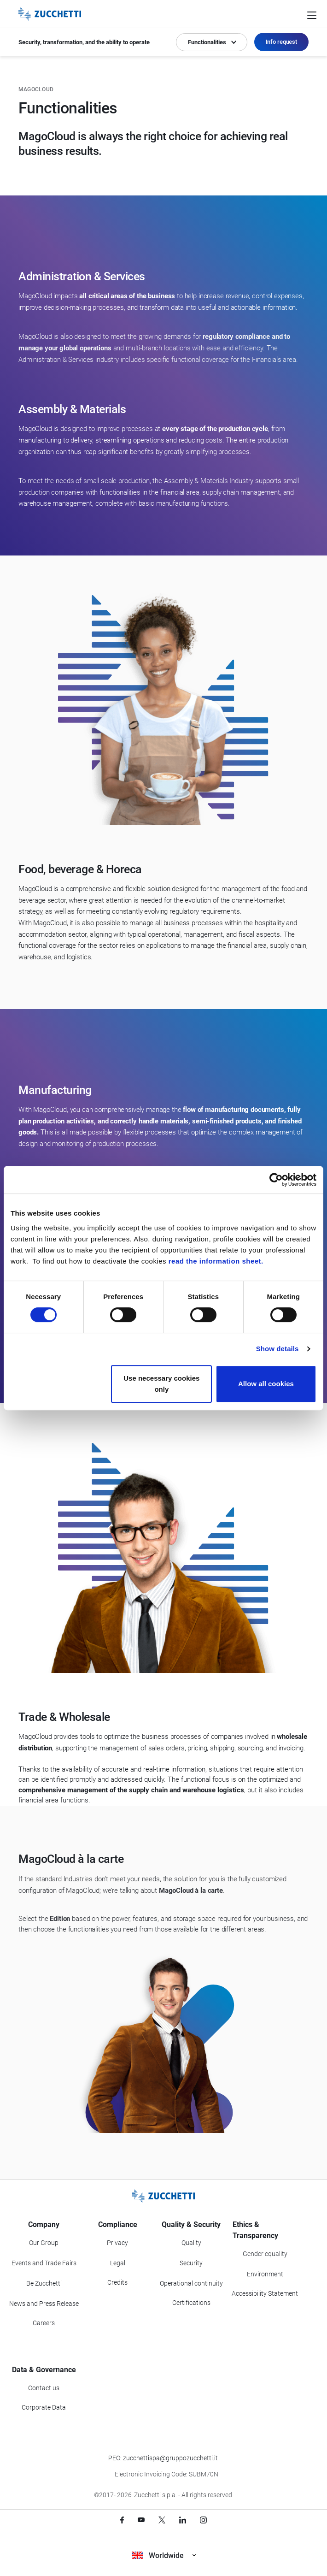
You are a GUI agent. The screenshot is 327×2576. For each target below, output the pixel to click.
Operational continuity (191, 2283)
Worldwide (164, 2555)
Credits (117, 2282)
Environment (265, 2274)
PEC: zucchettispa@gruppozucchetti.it (163, 2458)
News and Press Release (44, 2303)
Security (191, 2263)
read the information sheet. (216, 1261)
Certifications (191, 2302)
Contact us (43, 2388)
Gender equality (265, 2253)
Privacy (117, 2242)
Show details (277, 1349)
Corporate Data (44, 2407)
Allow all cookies (266, 1384)
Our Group (43, 2242)
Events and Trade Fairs (44, 2263)
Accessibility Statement (265, 2293)
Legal (117, 2263)
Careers (44, 2323)
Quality (191, 2242)
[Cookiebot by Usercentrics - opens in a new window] (276, 1180)
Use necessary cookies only (161, 1383)
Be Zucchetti (44, 2283)
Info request (281, 41)
